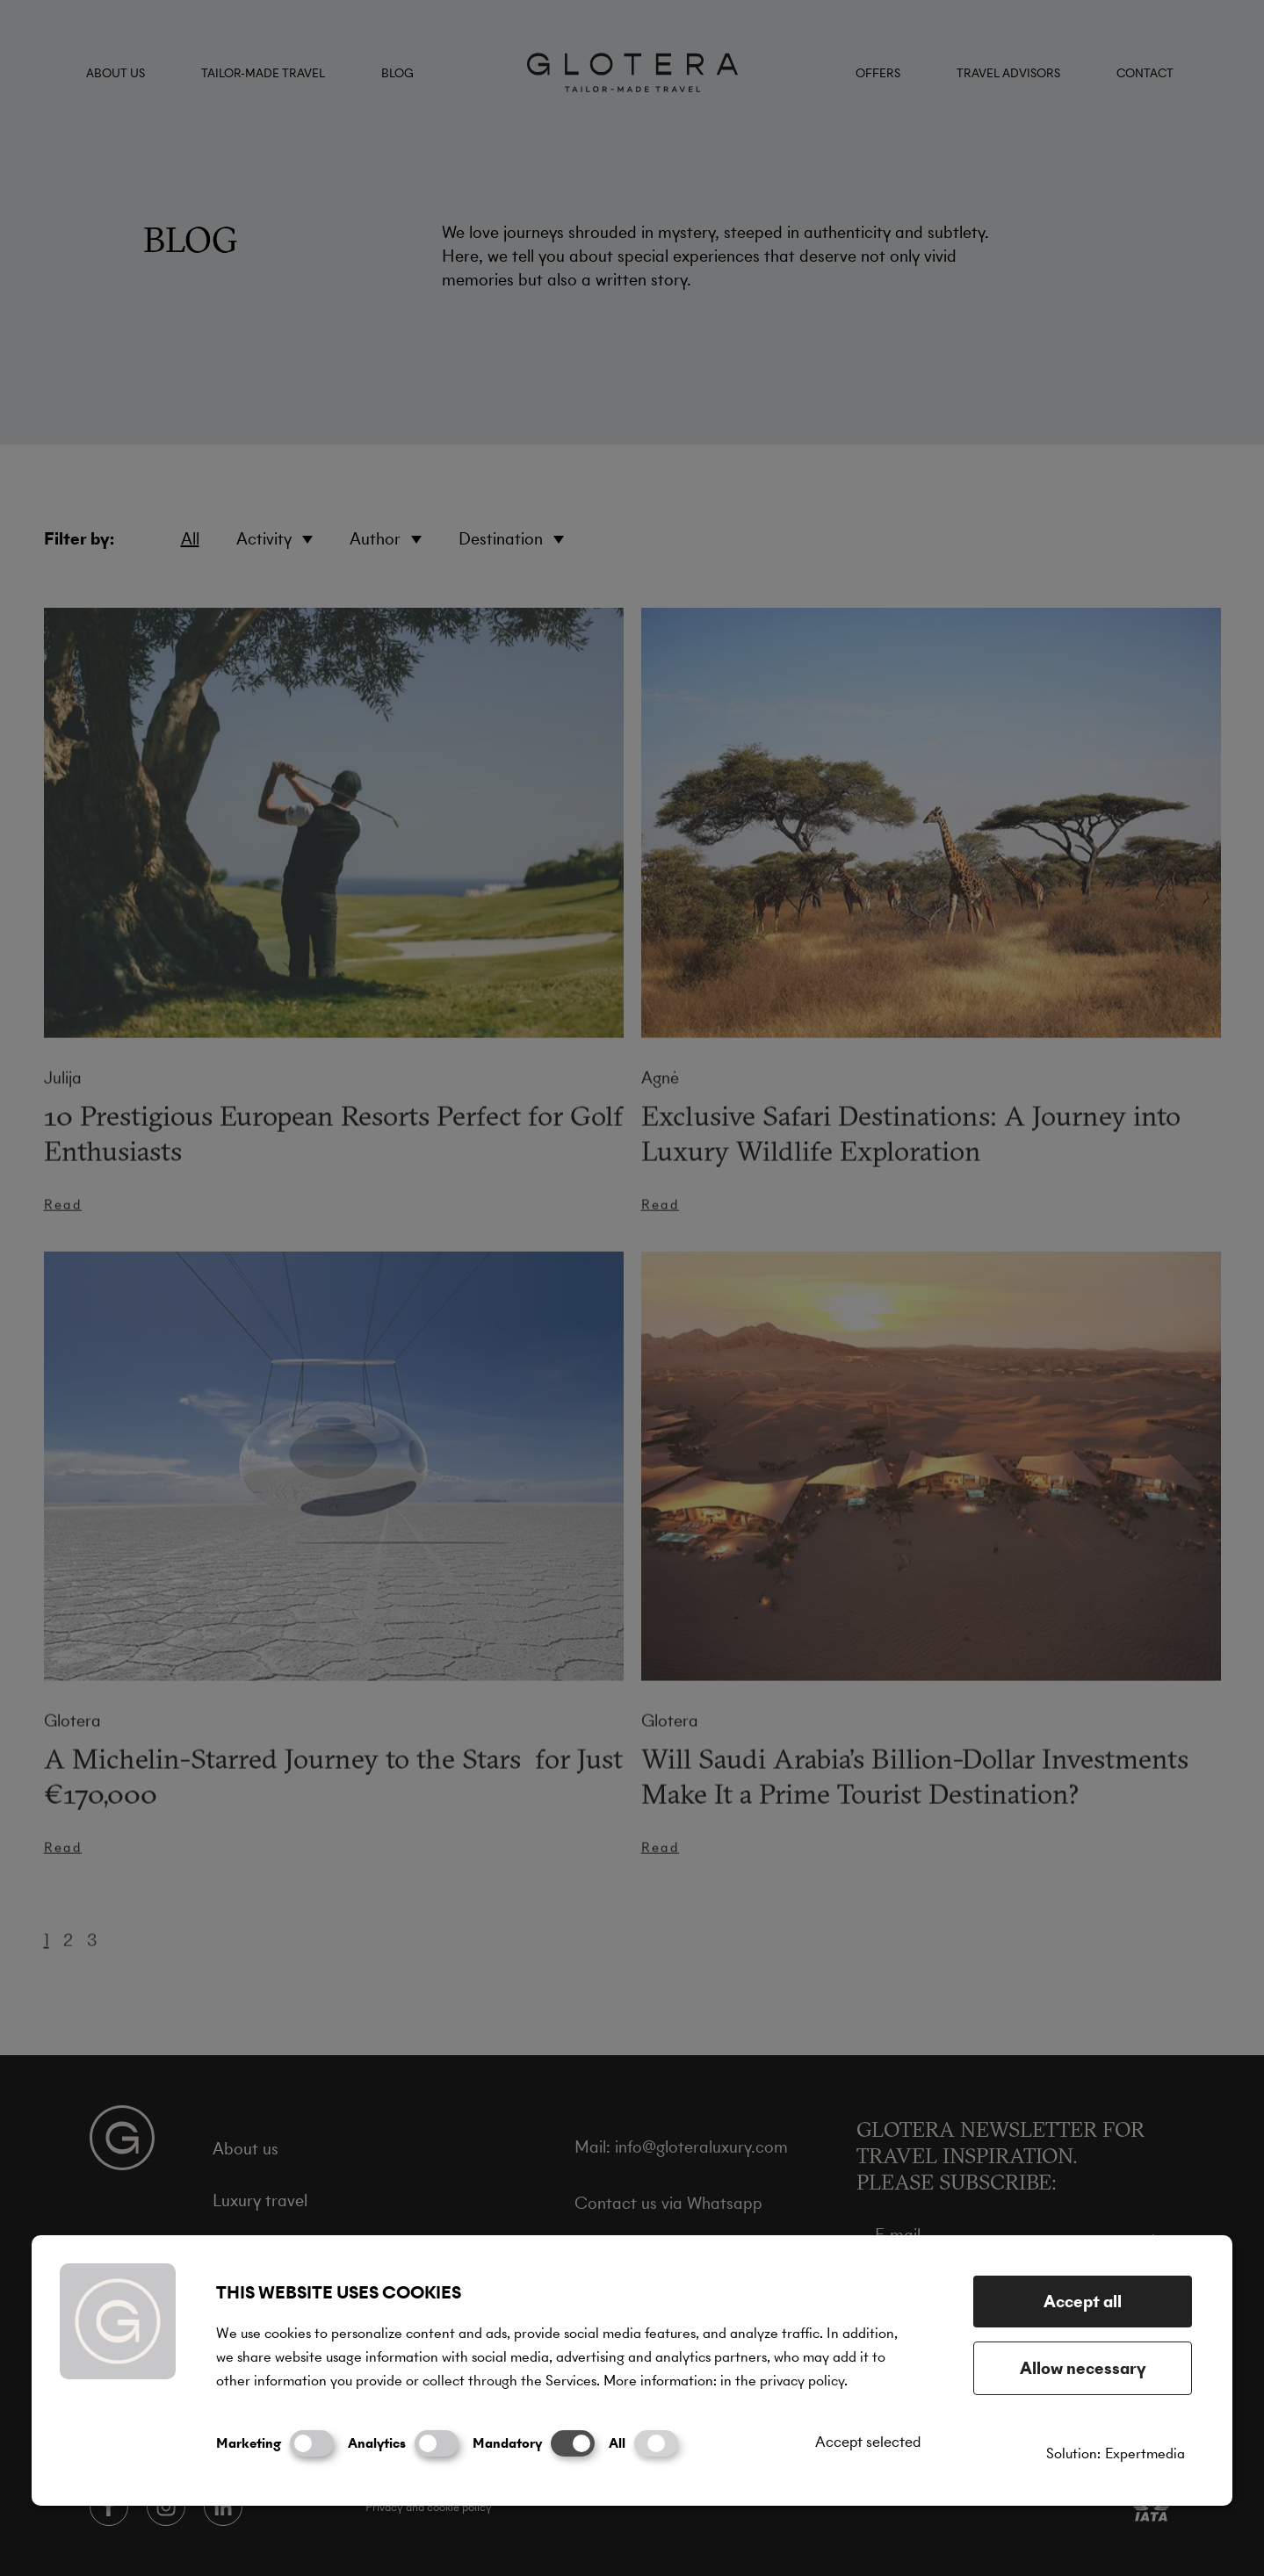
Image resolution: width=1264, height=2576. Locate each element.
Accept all (1083, 2301)
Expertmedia (1145, 2453)
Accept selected (868, 2441)
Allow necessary (1083, 2368)
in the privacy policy (782, 2380)
